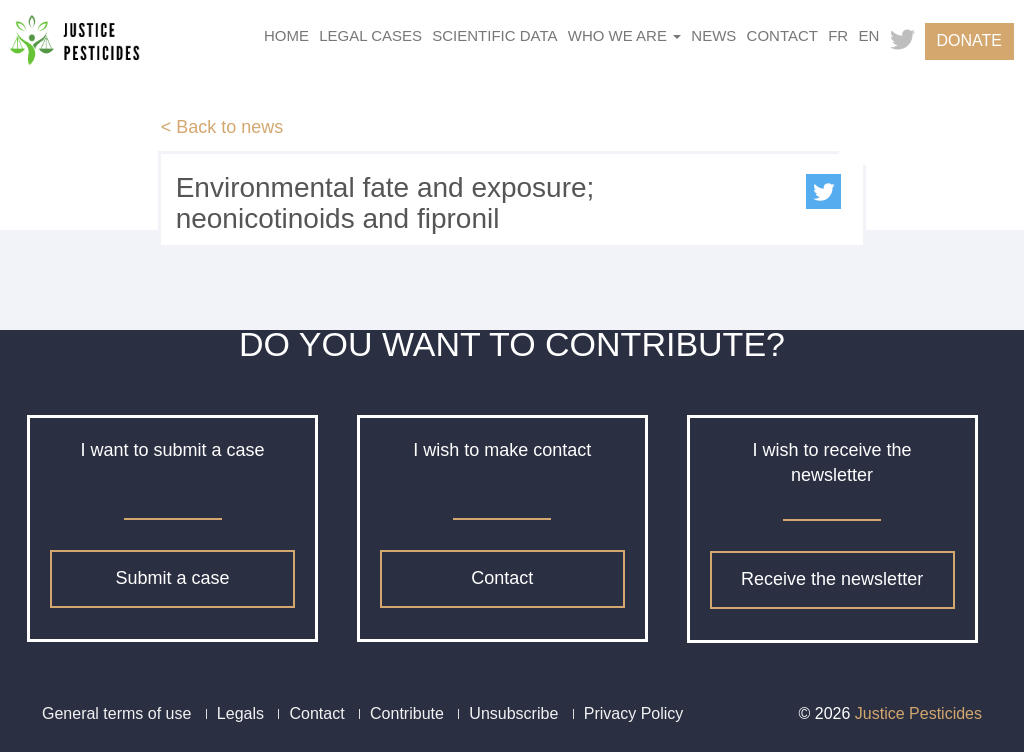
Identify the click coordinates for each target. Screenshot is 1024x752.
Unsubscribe (513, 713)
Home (286, 35)
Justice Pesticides (918, 713)
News (713, 35)
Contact (782, 35)
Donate (969, 40)
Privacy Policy (634, 713)
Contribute (407, 713)
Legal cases (370, 35)
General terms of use (116, 713)
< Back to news (222, 127)
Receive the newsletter (832, 579)
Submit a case (172, 578)
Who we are (624, 35)
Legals (240, 713)
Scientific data (494, 35)
